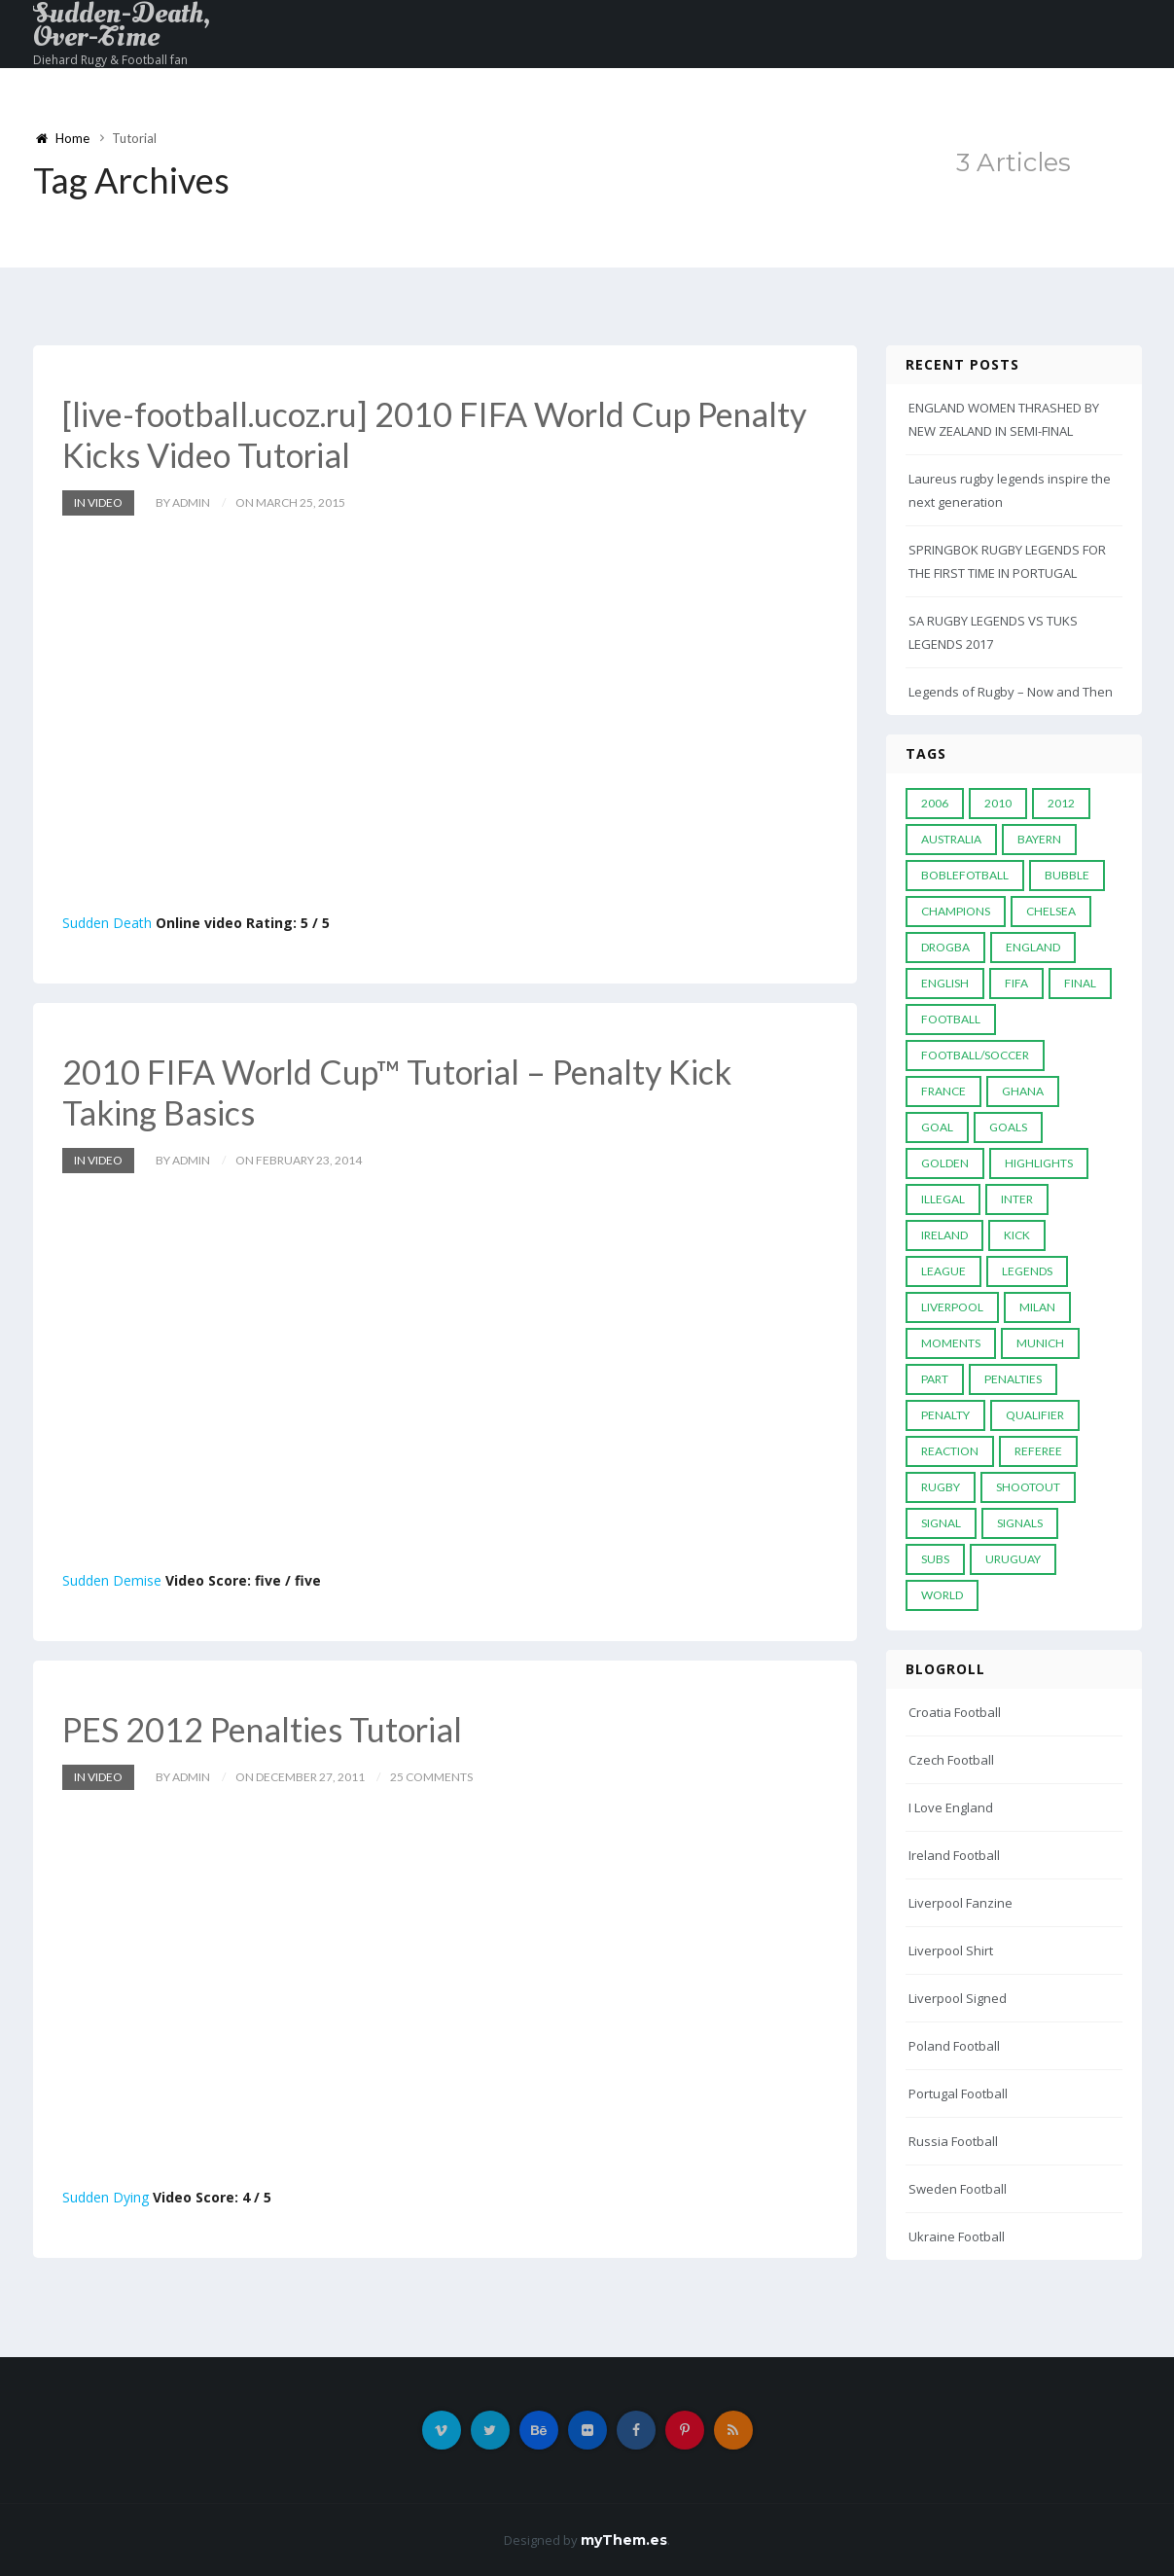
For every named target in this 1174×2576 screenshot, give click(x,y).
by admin (183, 502)
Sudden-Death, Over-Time (121, 25)
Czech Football (951, 1760)
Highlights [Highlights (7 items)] (1039, 1163)
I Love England (950, 1807)
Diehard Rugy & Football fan (110, 60)
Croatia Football (954, 1712)
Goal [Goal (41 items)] (937, 1127)
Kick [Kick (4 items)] (1017, 1235)
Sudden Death (107, 922)
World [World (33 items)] (942, 1595)
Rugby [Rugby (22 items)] (940, 1487)
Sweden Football (957, 2189)
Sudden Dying (105, 2197)
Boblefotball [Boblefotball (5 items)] (965, 875)
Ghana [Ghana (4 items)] (1023, 1091)
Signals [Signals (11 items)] (1020, 1523)
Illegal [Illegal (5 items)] (943, 1199)
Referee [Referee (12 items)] (1038, 1451)
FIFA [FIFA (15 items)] (1016, 983)
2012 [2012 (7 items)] (1061, 803)
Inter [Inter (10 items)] (1017, 1199)
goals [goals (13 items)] (1008, 1127)
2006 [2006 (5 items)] (934, 803)
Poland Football (954, 2046)
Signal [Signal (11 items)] (941, 1523)
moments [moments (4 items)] (950, 1343)
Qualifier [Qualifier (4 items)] (1035, 1415)
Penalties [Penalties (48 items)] (1013, 1379)
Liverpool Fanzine (960, 1903)
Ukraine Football (956, 2236)
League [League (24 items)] (943, 1271)
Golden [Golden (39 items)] (945, 1163)
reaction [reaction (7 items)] (949, 1451)
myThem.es (624, 2540)
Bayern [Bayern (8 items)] (1039, 839)
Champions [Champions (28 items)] (955, 911)
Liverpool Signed (957, 1998)
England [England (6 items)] (1033, 947)
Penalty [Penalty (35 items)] (945, 1415)
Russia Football (953, 2141)
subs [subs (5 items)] (935, 1559)
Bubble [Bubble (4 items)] (1067, 875)
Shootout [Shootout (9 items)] (1028, 1487)
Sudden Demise (111, 1580)
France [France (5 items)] (943, 1091)
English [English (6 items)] (945, 983)
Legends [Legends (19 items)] (1027, 1271)
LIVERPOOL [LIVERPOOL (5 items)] (952, 1307)
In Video (98, 502)
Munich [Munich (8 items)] (1040, 1343)
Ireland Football (954, 1855)
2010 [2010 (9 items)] (998, 803)
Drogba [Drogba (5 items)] (945, 947)
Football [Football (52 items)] (950, 1019)
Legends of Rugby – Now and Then (1010, 691)
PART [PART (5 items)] (934, 1379)
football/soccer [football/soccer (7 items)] (975, 1055)
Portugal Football (958, 2093)
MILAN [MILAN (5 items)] (1037, 1307)
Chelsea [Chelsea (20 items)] (1051, 911)
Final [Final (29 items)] (1080, 983)
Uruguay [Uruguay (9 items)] (1013, 1559)
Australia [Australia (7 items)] (951, 839)
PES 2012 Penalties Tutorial (262, 1729)
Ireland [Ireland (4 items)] (944, 1235)
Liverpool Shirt (950, 1950)
